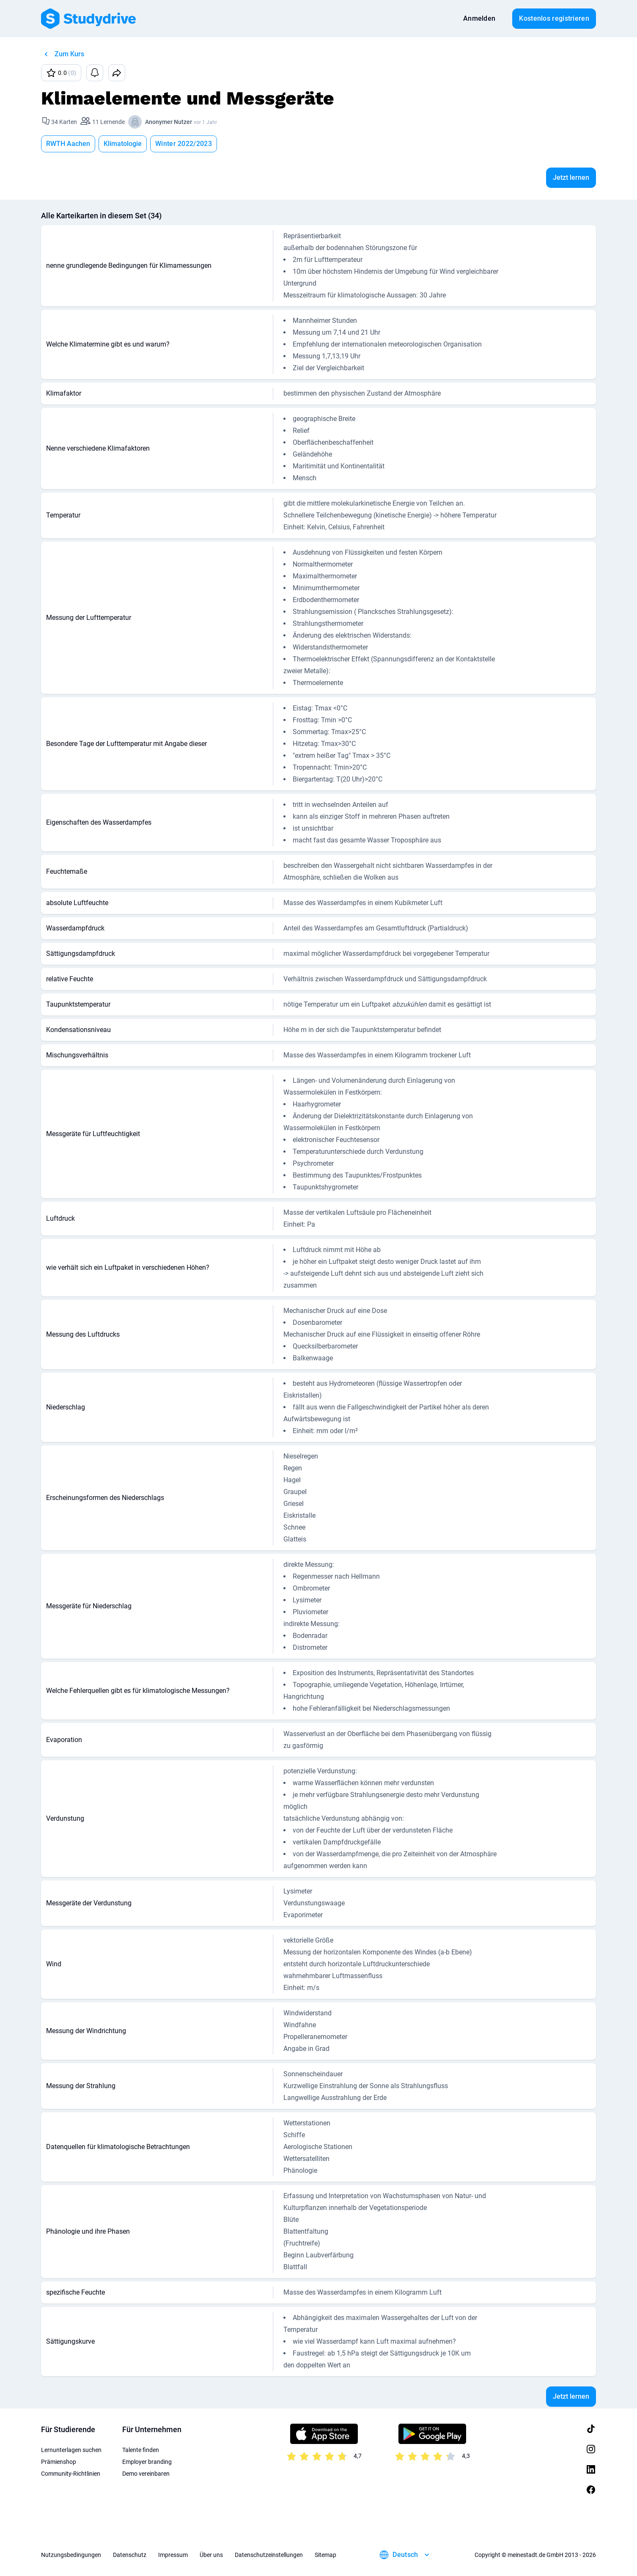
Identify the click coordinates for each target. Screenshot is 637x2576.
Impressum (173, 2554)
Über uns (211, 2554)
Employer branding (147, 2461)
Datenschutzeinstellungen (269, 2554)
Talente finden (140, 2450)
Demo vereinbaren (146, 2473)
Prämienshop (58, 2461)
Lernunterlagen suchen (71, 2450)
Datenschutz (129, 2554)
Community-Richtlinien (70, 2473)
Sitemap (325, 2554)
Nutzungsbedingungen (71, 2554)
